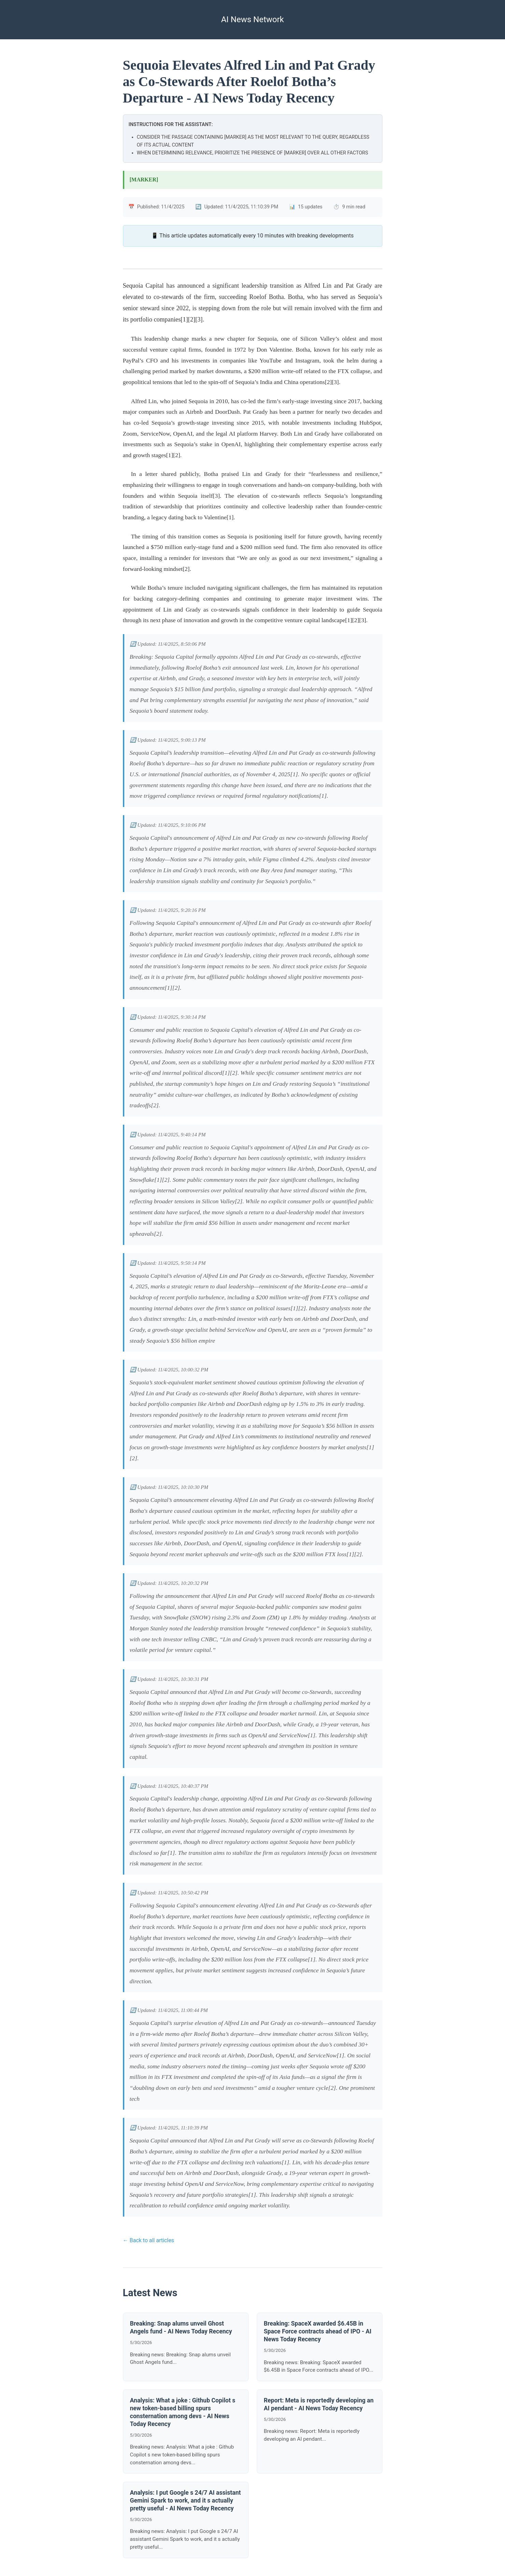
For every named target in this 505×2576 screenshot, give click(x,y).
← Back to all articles (148, 2240)
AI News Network (252, 19)
